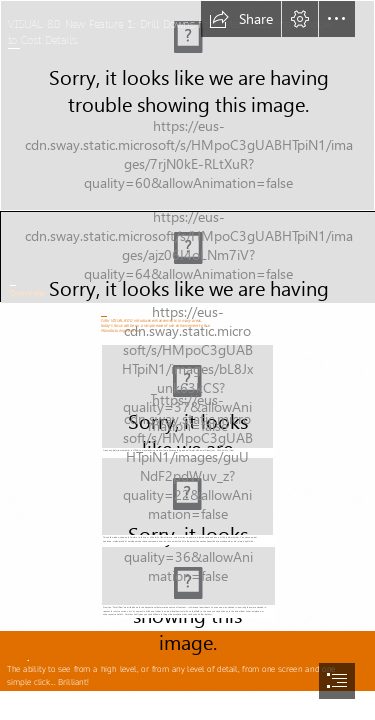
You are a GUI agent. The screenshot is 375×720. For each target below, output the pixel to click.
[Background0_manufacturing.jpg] (187, 105)
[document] (187, 360)
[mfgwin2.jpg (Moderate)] (187, 500)
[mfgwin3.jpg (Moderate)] (187, 582)
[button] (241, 19)
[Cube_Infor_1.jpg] (187, 256)
